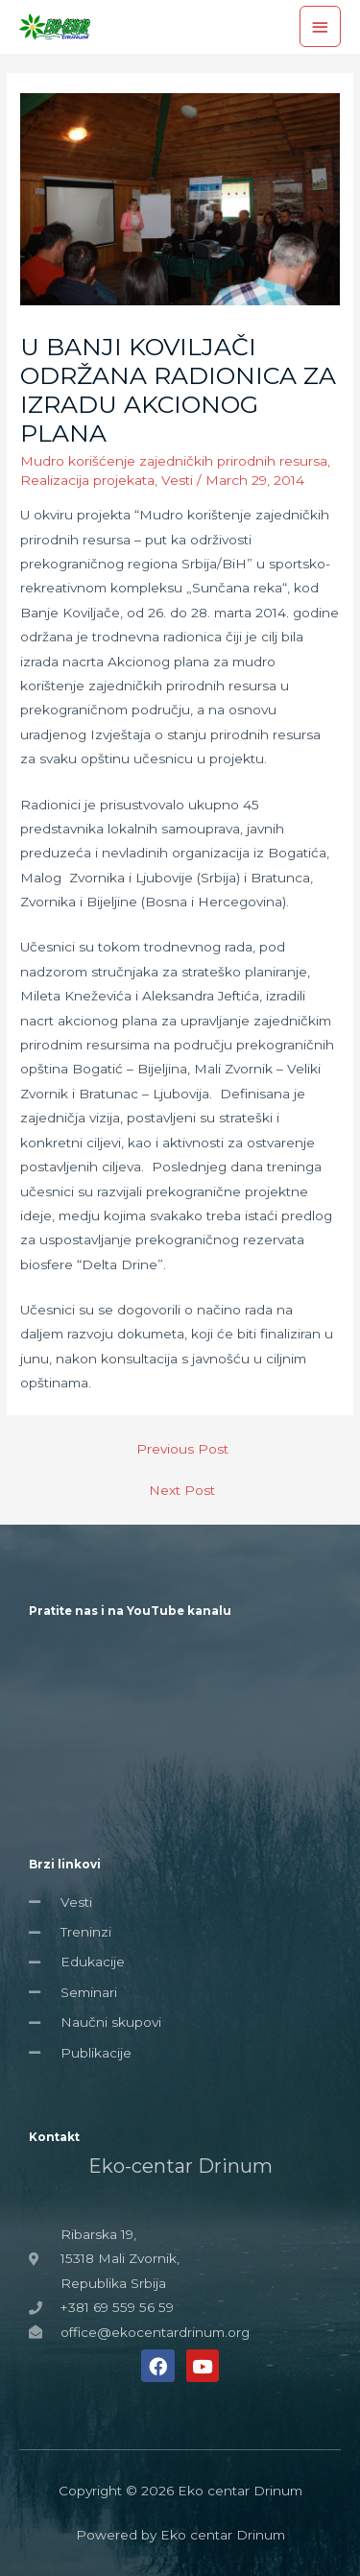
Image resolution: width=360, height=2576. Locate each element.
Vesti (177, 480)
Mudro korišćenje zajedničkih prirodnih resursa (173, 461)
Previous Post (182, 1449)
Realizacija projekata (87, 480)
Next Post (182, 1490)
